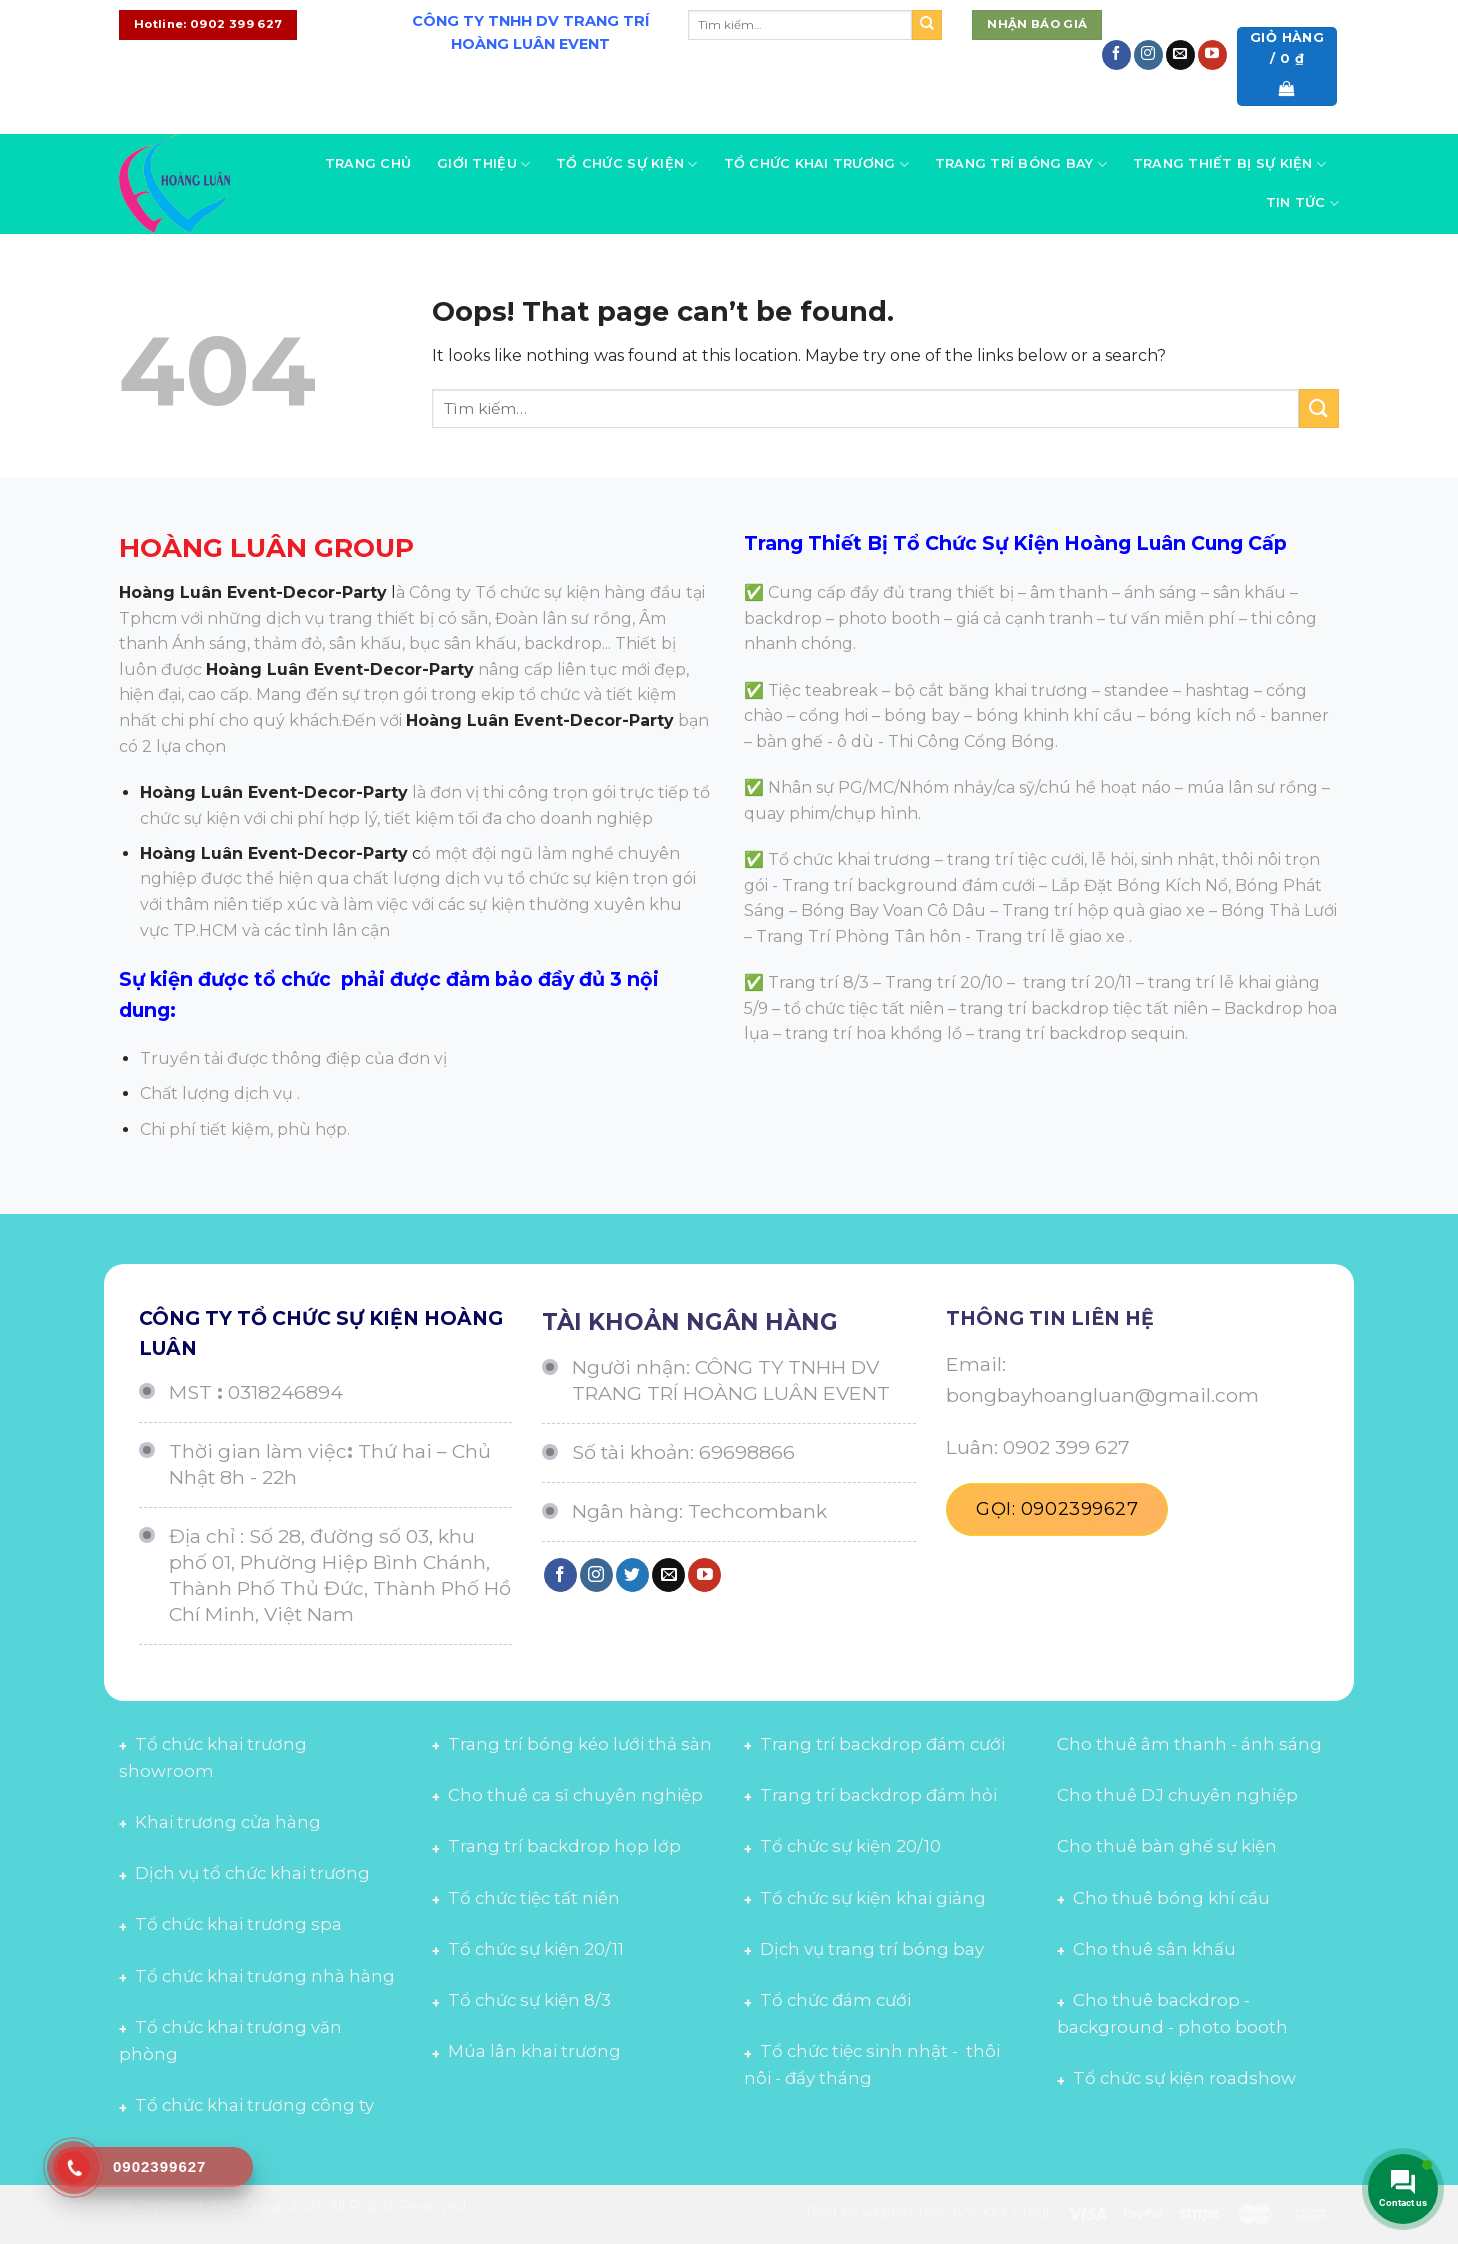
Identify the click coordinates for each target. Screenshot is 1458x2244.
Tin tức (1302, 203)
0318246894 (285, 1392)
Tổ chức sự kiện (626, 164)
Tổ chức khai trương (816, 164)
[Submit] (927, 25)
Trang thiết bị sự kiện (1229, 164)
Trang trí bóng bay (1021, 164)
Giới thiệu (483, 164)
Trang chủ (368, 163)
